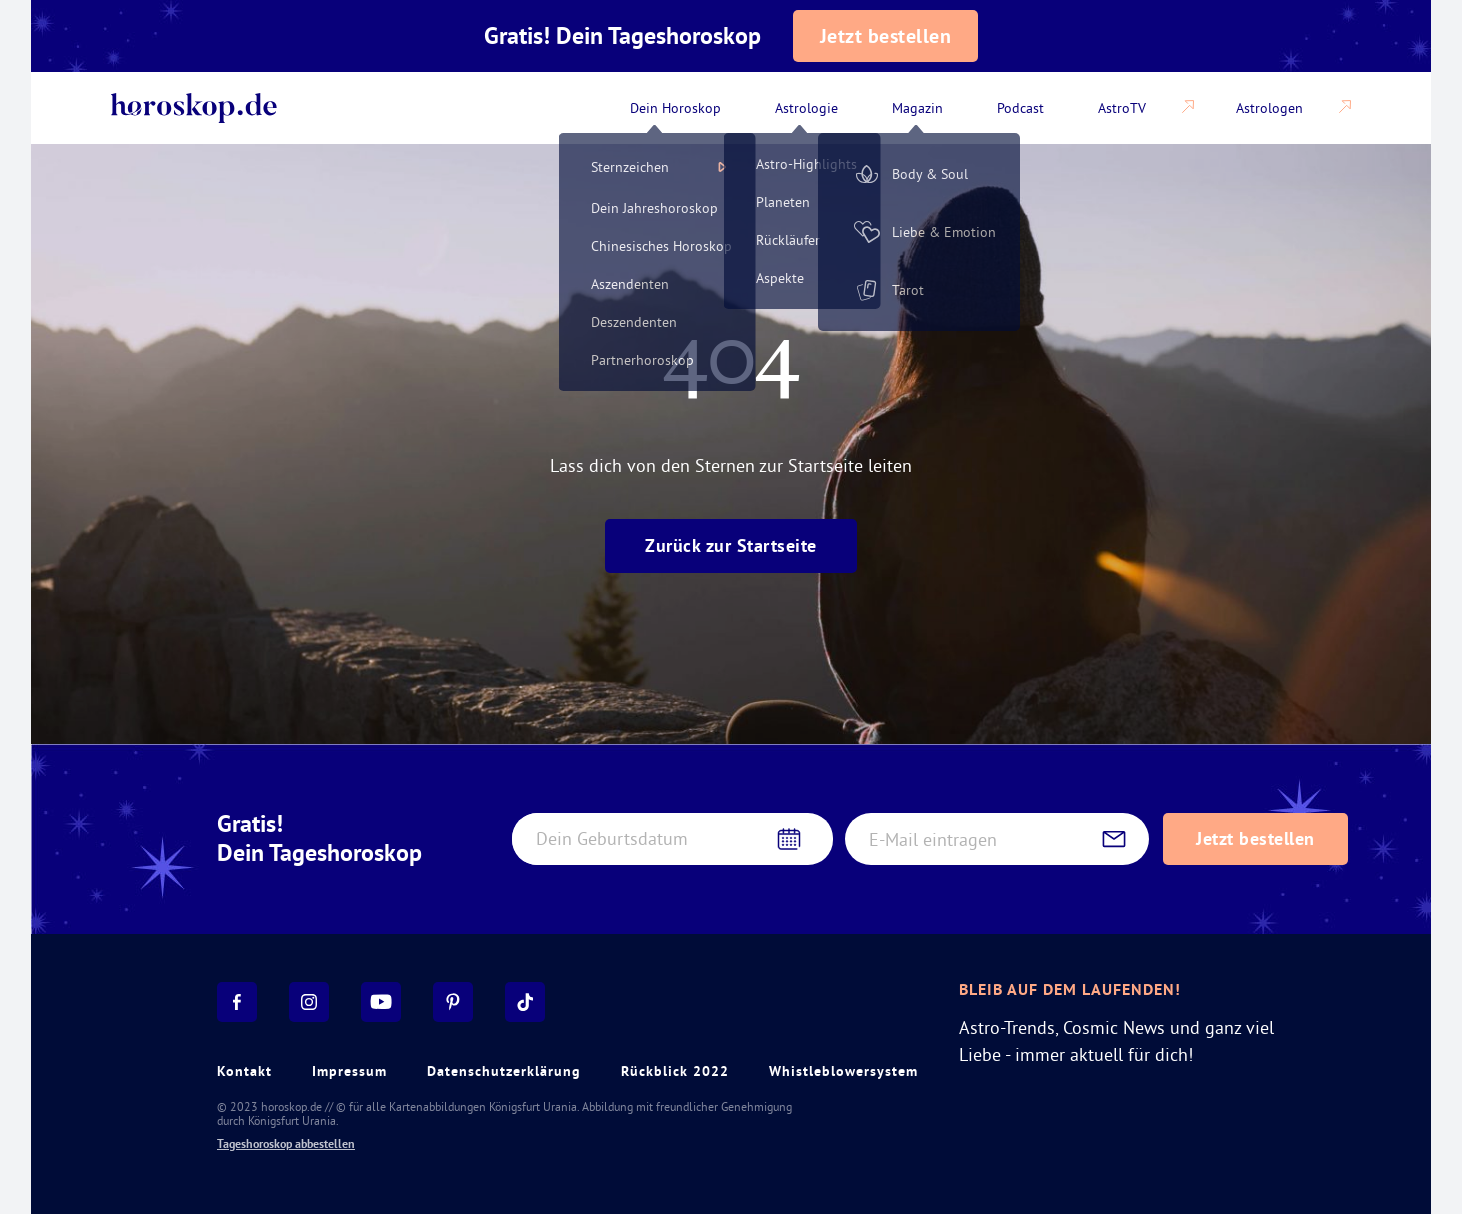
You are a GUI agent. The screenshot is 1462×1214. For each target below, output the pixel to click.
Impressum (349, 1071)
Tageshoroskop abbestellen (286, 1144)
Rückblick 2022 (675, 1071)
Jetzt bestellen (886, 36)
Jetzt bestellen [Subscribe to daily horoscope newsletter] (1255, 838)
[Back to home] (194, 108)
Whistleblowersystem (843, 1071)
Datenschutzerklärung (504, 1071)
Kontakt (244, 1071)
